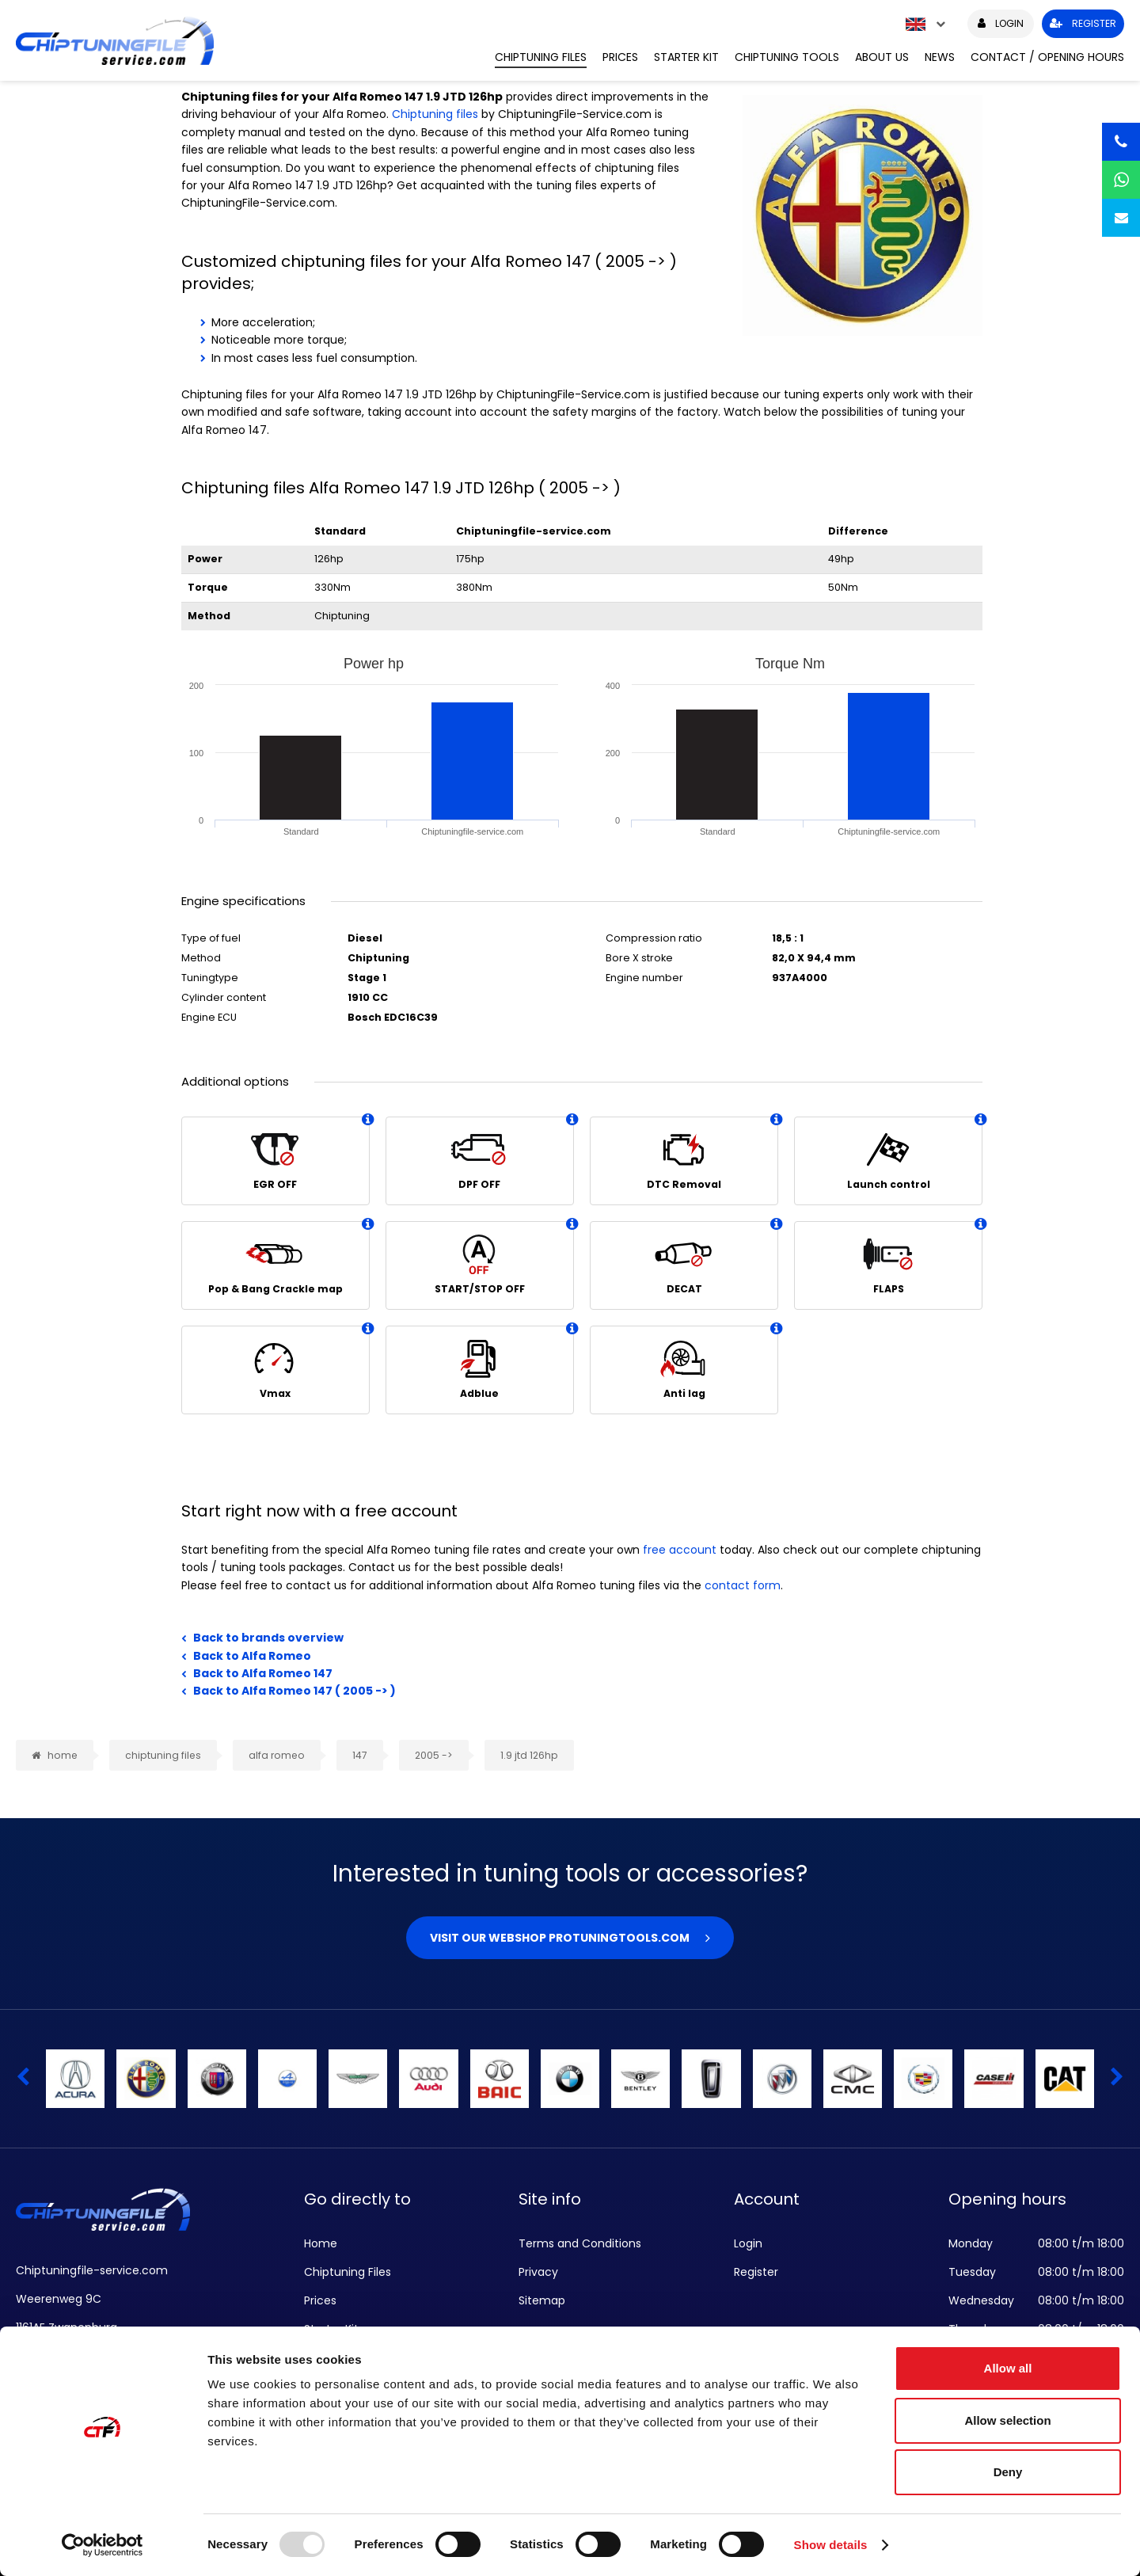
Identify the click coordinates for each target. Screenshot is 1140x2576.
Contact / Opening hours (1047, 57)
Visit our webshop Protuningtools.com (560, 1938)
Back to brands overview (268, 1638)
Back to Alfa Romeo (252, 1656)
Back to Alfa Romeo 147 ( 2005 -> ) (294, 1691)
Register (756, 2272)
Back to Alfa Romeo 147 (262, 1673)
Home (320, 2243)
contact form (743, 1585)
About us (882, 57)
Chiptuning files (435, 114)
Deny (1008, 2472)
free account (679, 1550)
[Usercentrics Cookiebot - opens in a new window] (102, 2545)
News (940, 57)
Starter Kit (686, 57)
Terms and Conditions (580, 2243)
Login (748, 2243)
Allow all (1008, 2368)
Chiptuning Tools (787, 57)
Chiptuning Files (541, 57)
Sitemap (542, 2300)
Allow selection (1007, 2420)
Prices (620, 57)
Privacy (538, 2272)
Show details (831, 2544)
